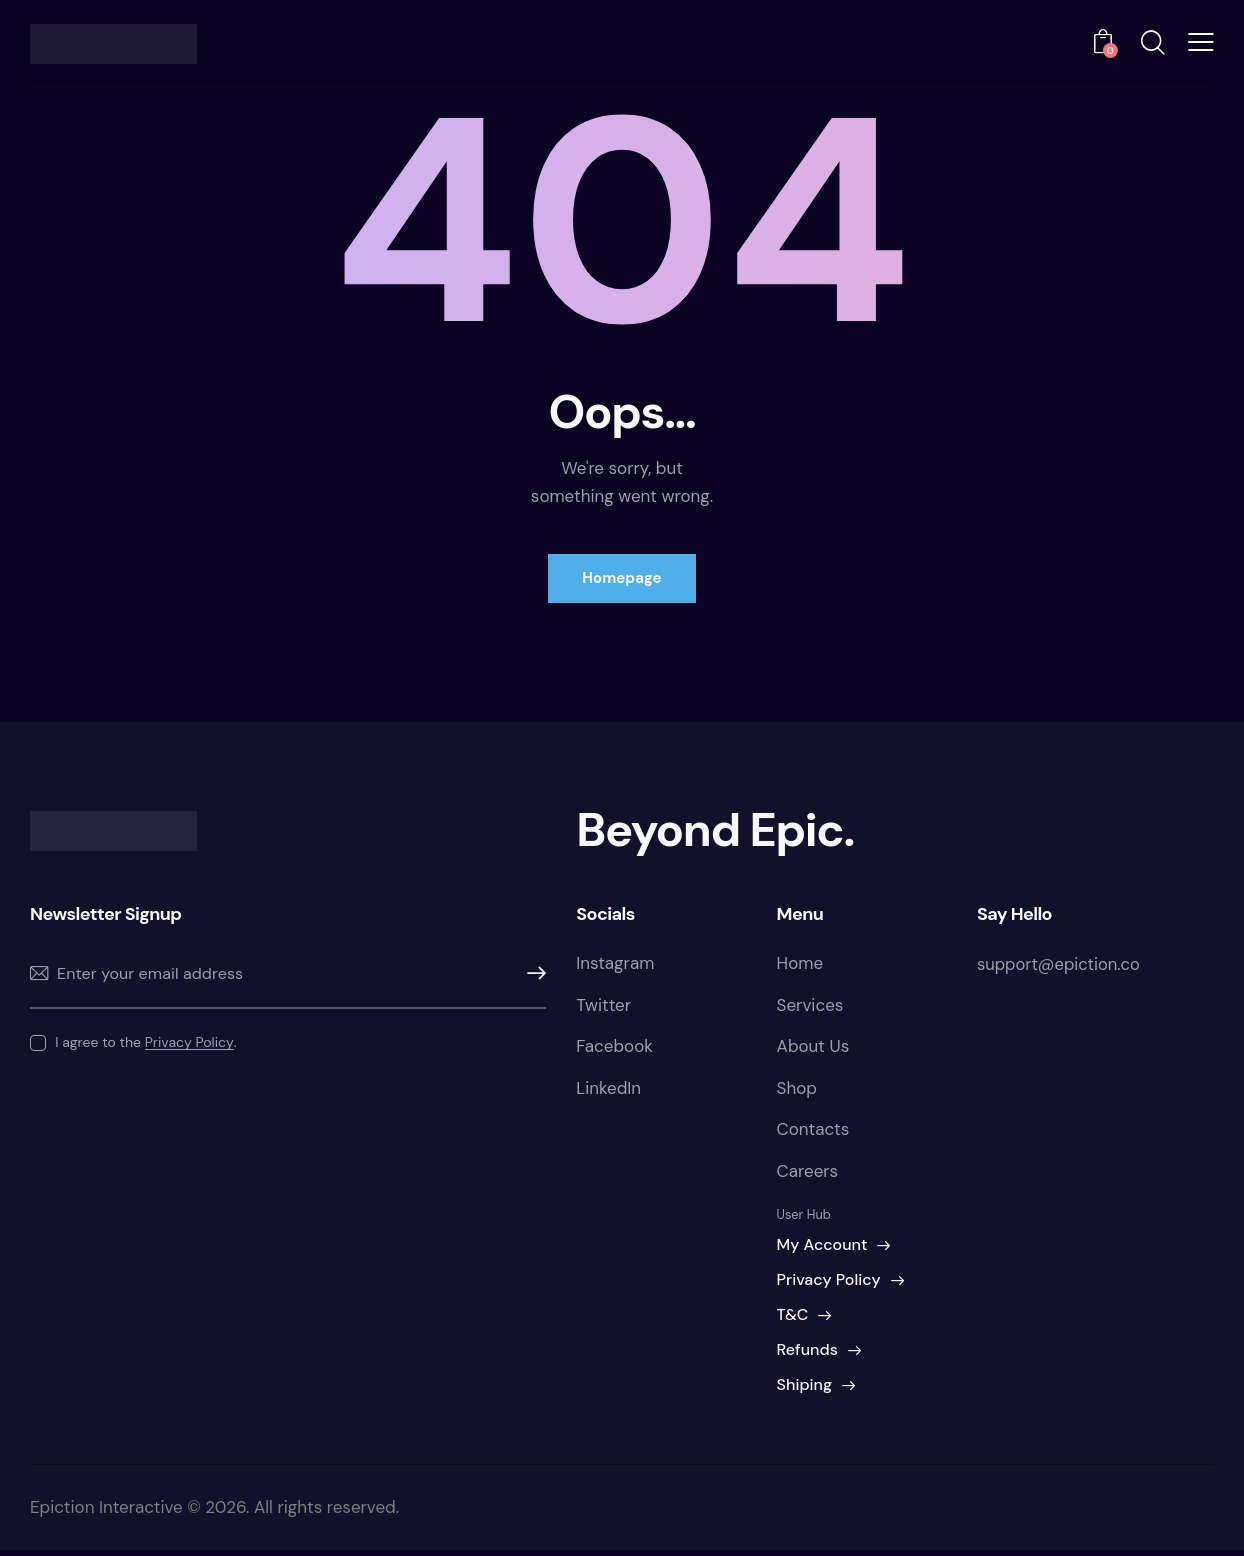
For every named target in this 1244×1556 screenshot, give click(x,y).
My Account (822, 1250)
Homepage (621, 579)
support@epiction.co (1060, 966)
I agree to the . (145, 1044)
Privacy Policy (189, 1044)
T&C (793, 1320)
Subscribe (531, 975)
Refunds (807, 1355)
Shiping (804, 1390)
